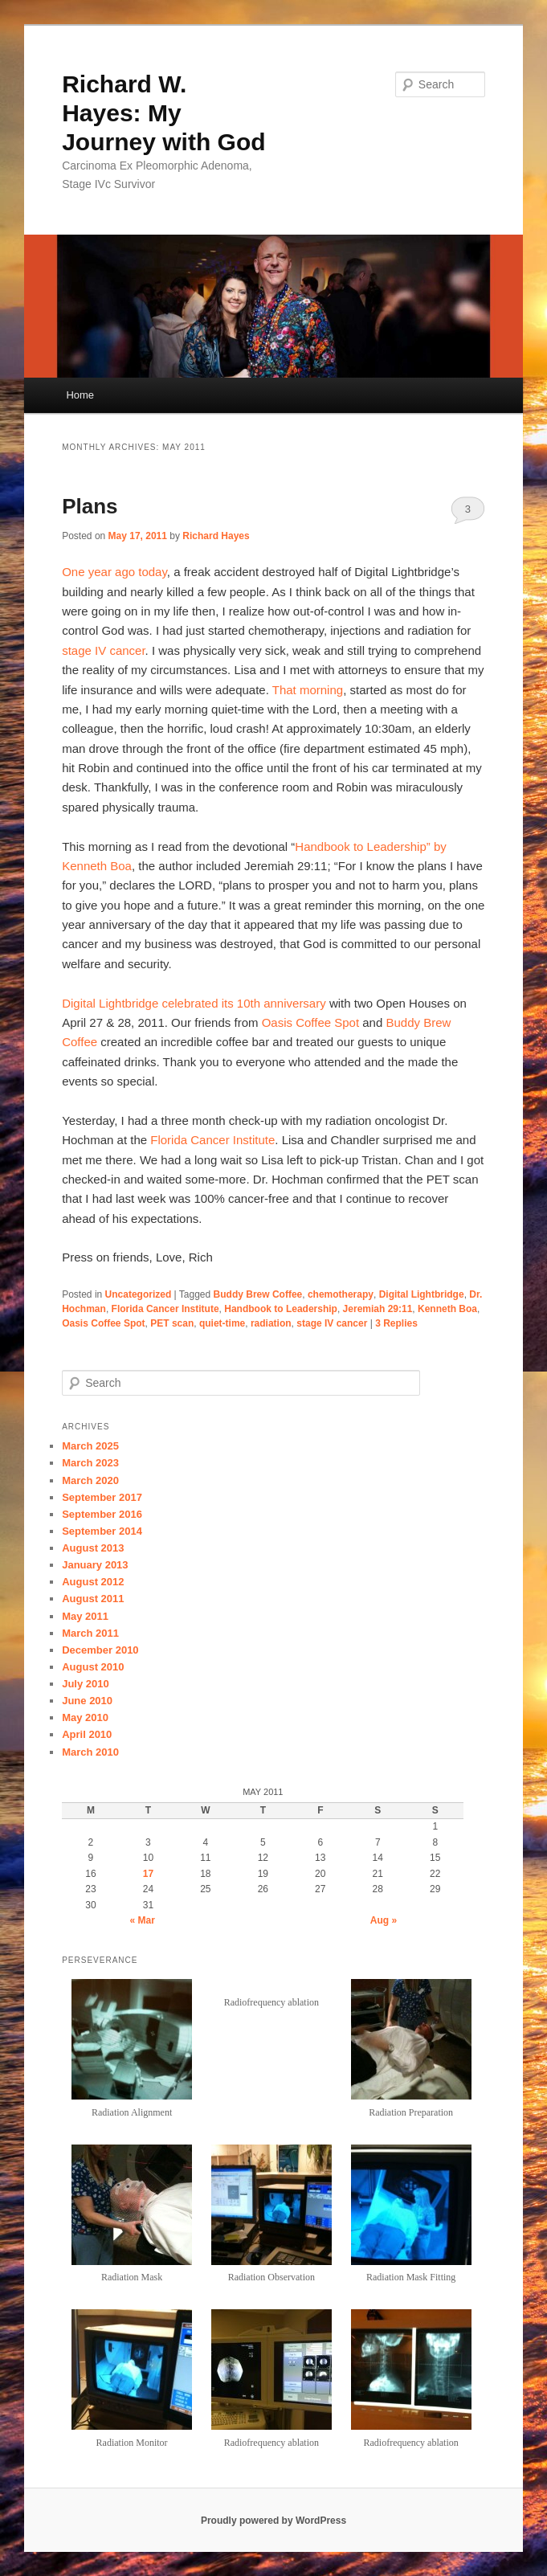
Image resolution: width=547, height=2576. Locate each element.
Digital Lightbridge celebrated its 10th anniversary (194, 1003)
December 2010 (100, 1650)
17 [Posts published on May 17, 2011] (148, 1873)
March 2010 (90, 1752)
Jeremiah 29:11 (378, 1309)
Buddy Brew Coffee (258, 1294)
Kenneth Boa (447, 1309)
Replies (396, 1323)
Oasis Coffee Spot (310, 1022)
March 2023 (90, 1463)
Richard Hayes (215, 536)
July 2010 (85, 1684)
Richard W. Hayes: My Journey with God (163, 113)
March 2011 (90, 1633)
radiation (271, 1323)
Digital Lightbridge (421, 1294)
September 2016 (102, 1514)
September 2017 (102, 1497)
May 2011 (85, 1616)
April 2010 (87, 1734)
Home (80, 395)
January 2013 (95, 1565)
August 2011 (93, 1599)
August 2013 (93, 1548)
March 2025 (90, 1446)
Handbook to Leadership (280, 1309)
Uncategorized (138, 1294)
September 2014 (102, 1531)
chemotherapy (341, 1294)
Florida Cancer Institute (212, 1140)
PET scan (172, 1323)
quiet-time (222, 1323)
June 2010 (87, 1701)
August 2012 (93, 1582)
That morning (307, 690)
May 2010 (85, 1717)
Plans (89, 506)
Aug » (383, 1920)
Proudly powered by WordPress (273, 2520)
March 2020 (90, 1480)
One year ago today (114, 572)
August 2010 (93, 1667)
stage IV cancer (103, 650)
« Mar (142, 1920)
